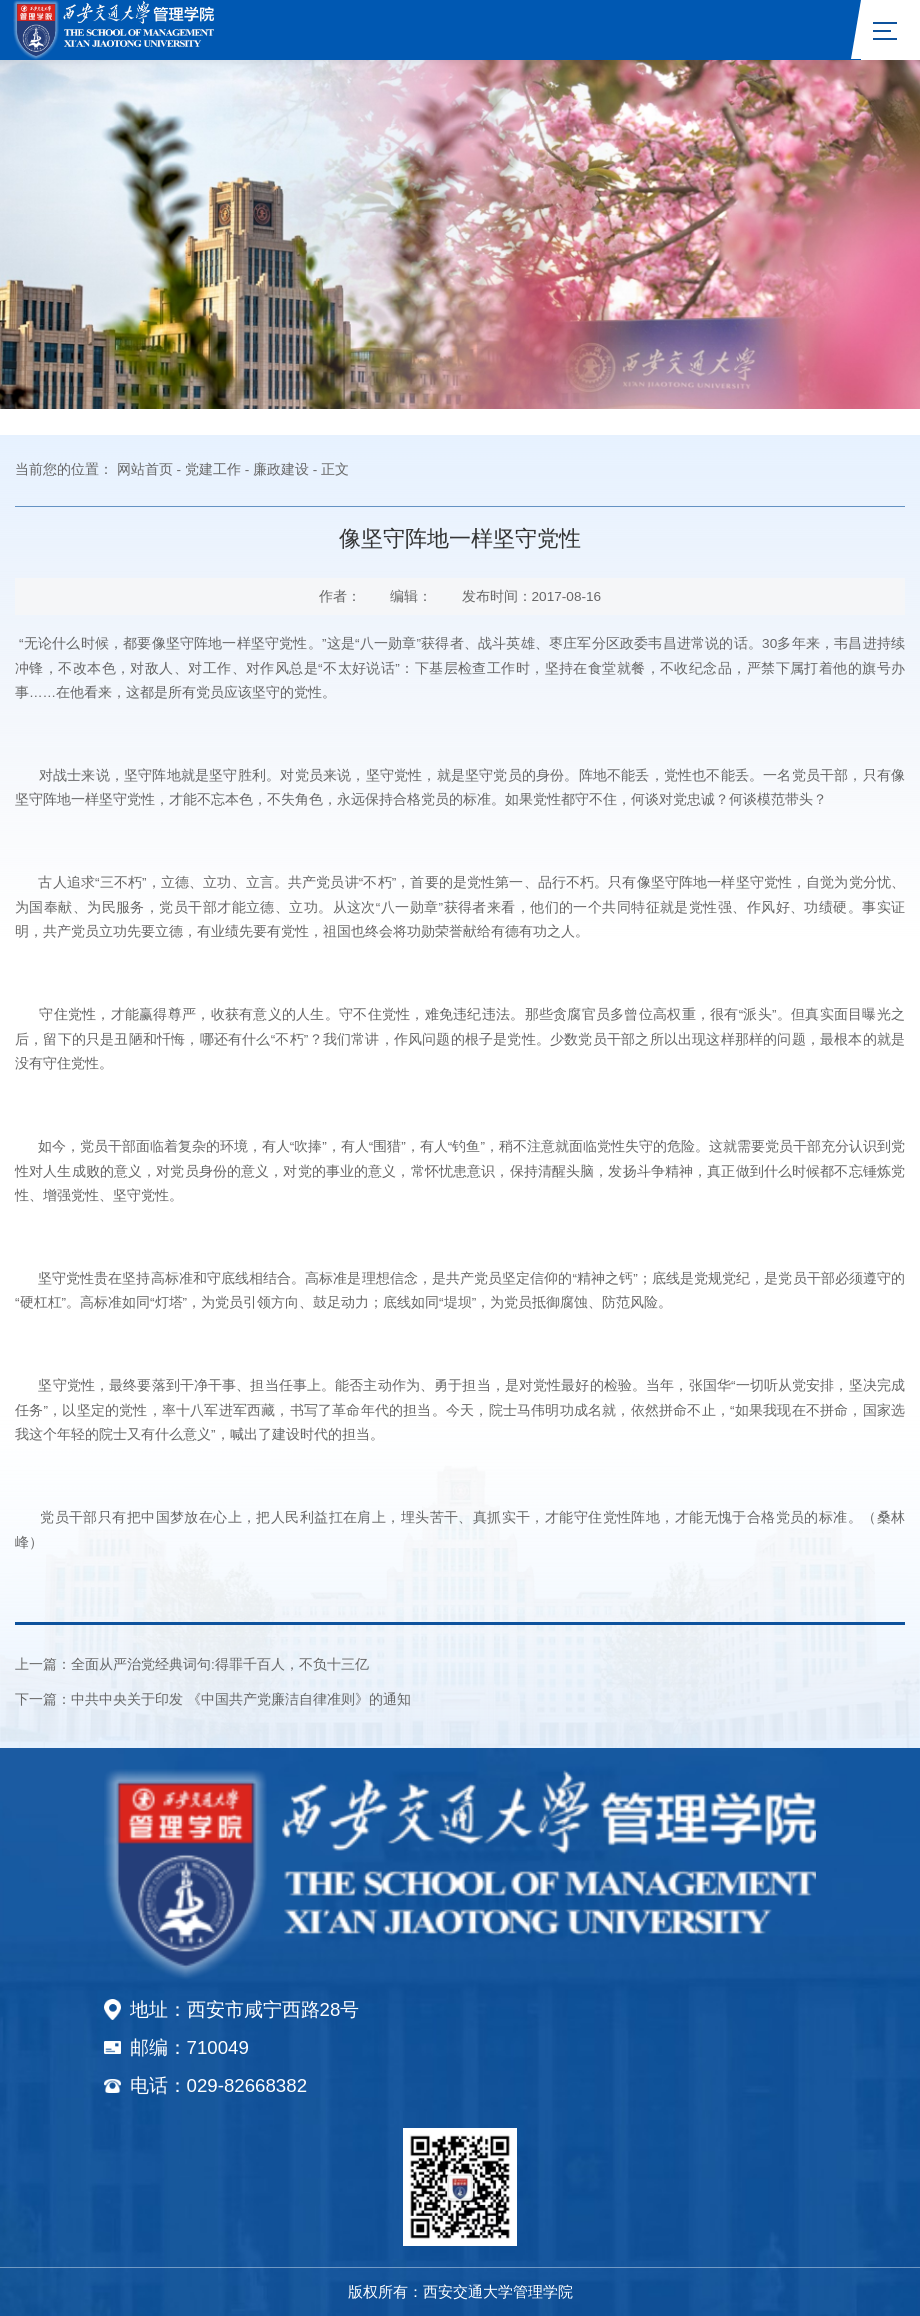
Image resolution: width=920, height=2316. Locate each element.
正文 (335, 469)
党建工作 (213, 469)
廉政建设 (281, 469)
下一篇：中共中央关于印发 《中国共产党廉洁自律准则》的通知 (213, 1699)
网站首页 (145, 469)
